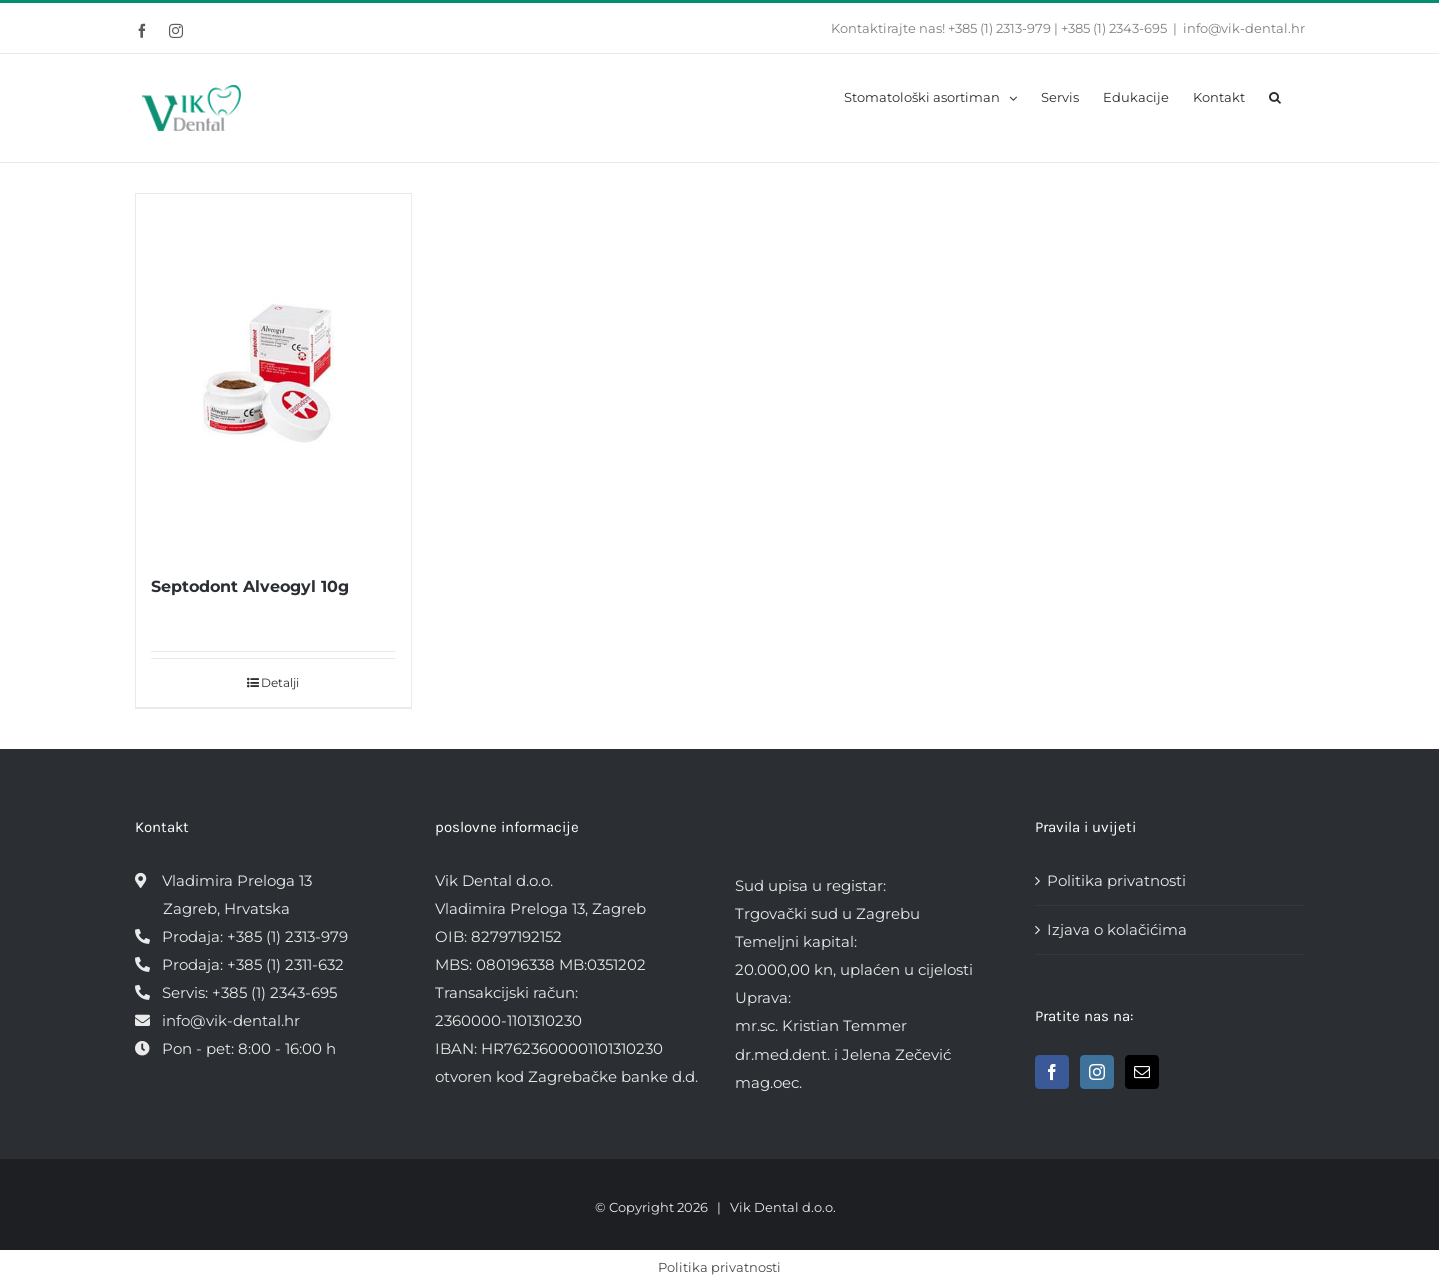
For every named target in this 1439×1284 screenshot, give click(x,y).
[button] (1275, 96)
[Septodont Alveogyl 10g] (274, 373)
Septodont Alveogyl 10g (250, 586)
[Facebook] (1052, 1072)
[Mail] (1142, 1072)
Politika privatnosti (1116, 880)
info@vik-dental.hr (1244, 28)
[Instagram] (1097, 1072)
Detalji (280, 682)
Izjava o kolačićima (1117, 929)
